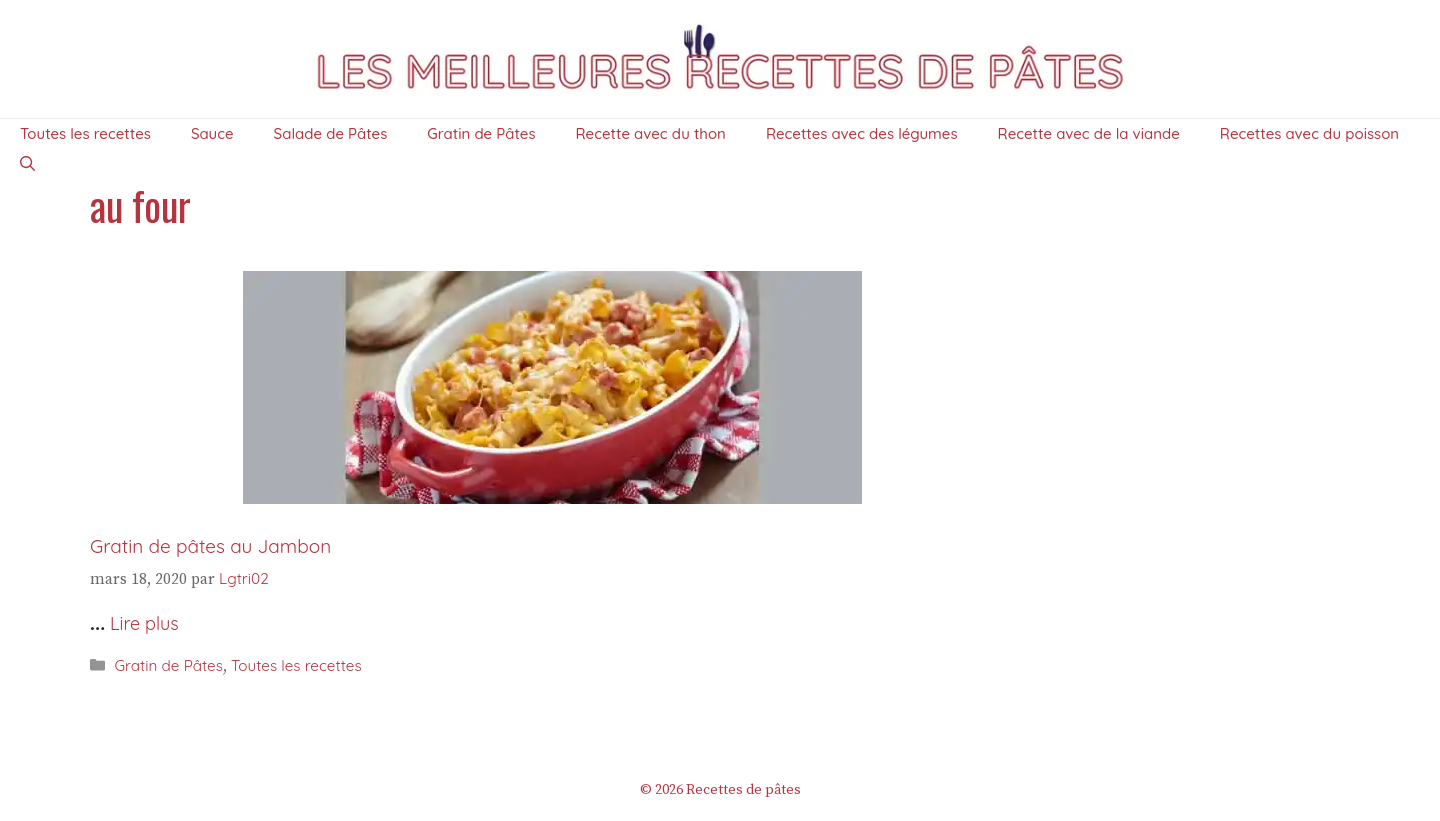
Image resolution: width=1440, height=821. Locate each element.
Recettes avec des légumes (862, 133)
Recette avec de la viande (1089, 133)
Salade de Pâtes (331, 133)
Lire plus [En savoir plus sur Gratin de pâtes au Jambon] (144, 623)
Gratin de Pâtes (481, 133)
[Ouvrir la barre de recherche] (27, 164)
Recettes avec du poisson (1309, 133)
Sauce (212, 133)
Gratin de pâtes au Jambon (210, 546)
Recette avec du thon (651, 133)
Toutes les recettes (85, 133)
